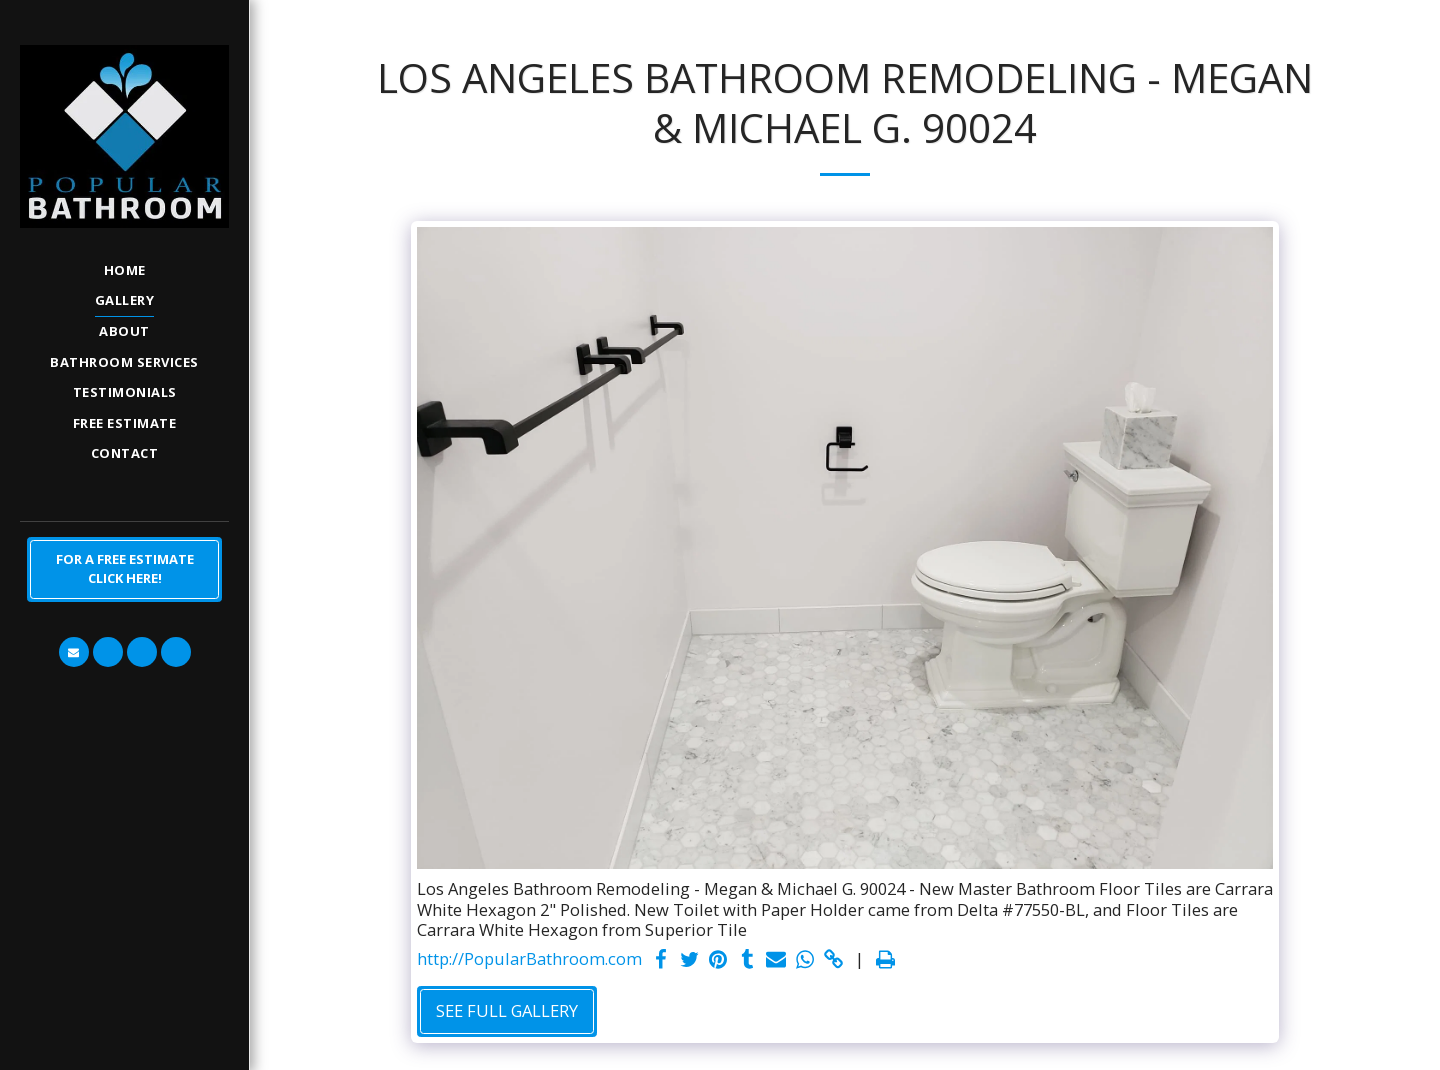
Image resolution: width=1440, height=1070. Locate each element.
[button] (74, 652)
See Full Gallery (507, 1010)
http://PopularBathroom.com (529, 959)
